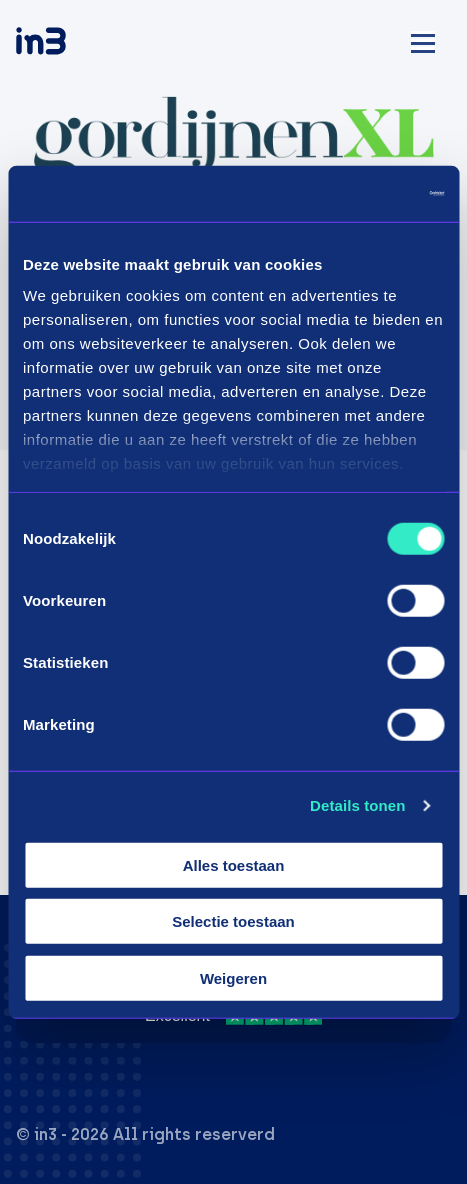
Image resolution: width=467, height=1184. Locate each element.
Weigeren (233, 977)
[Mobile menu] (423, 40)
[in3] (76, 44)
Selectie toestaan (233, 921)
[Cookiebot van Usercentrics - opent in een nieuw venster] (356, 194)
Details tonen (357, 805)
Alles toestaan (234, 864)
